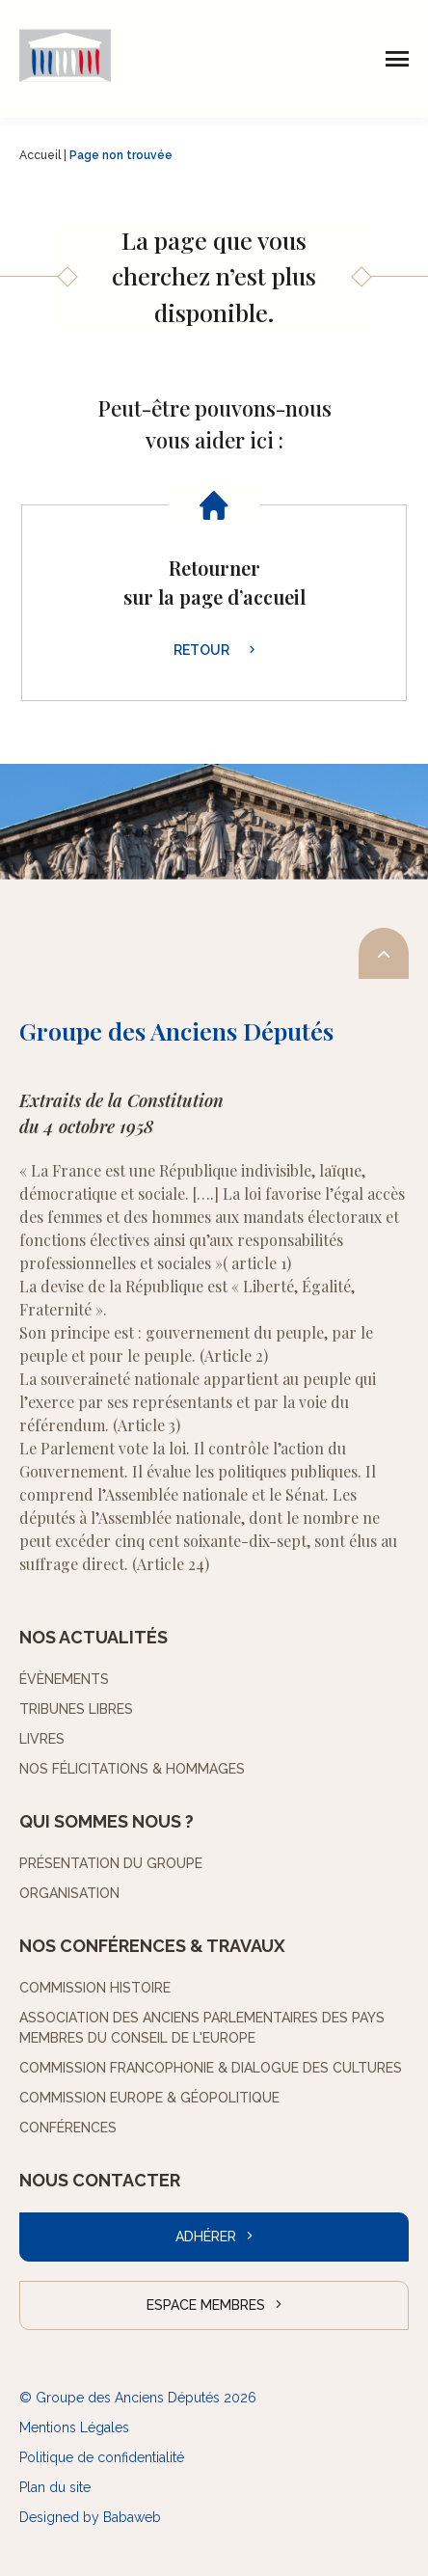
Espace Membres (206, 2305)
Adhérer (205, 2236)
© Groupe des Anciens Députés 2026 (137, 2397)
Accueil (40, 155)
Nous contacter (99, 2180)
